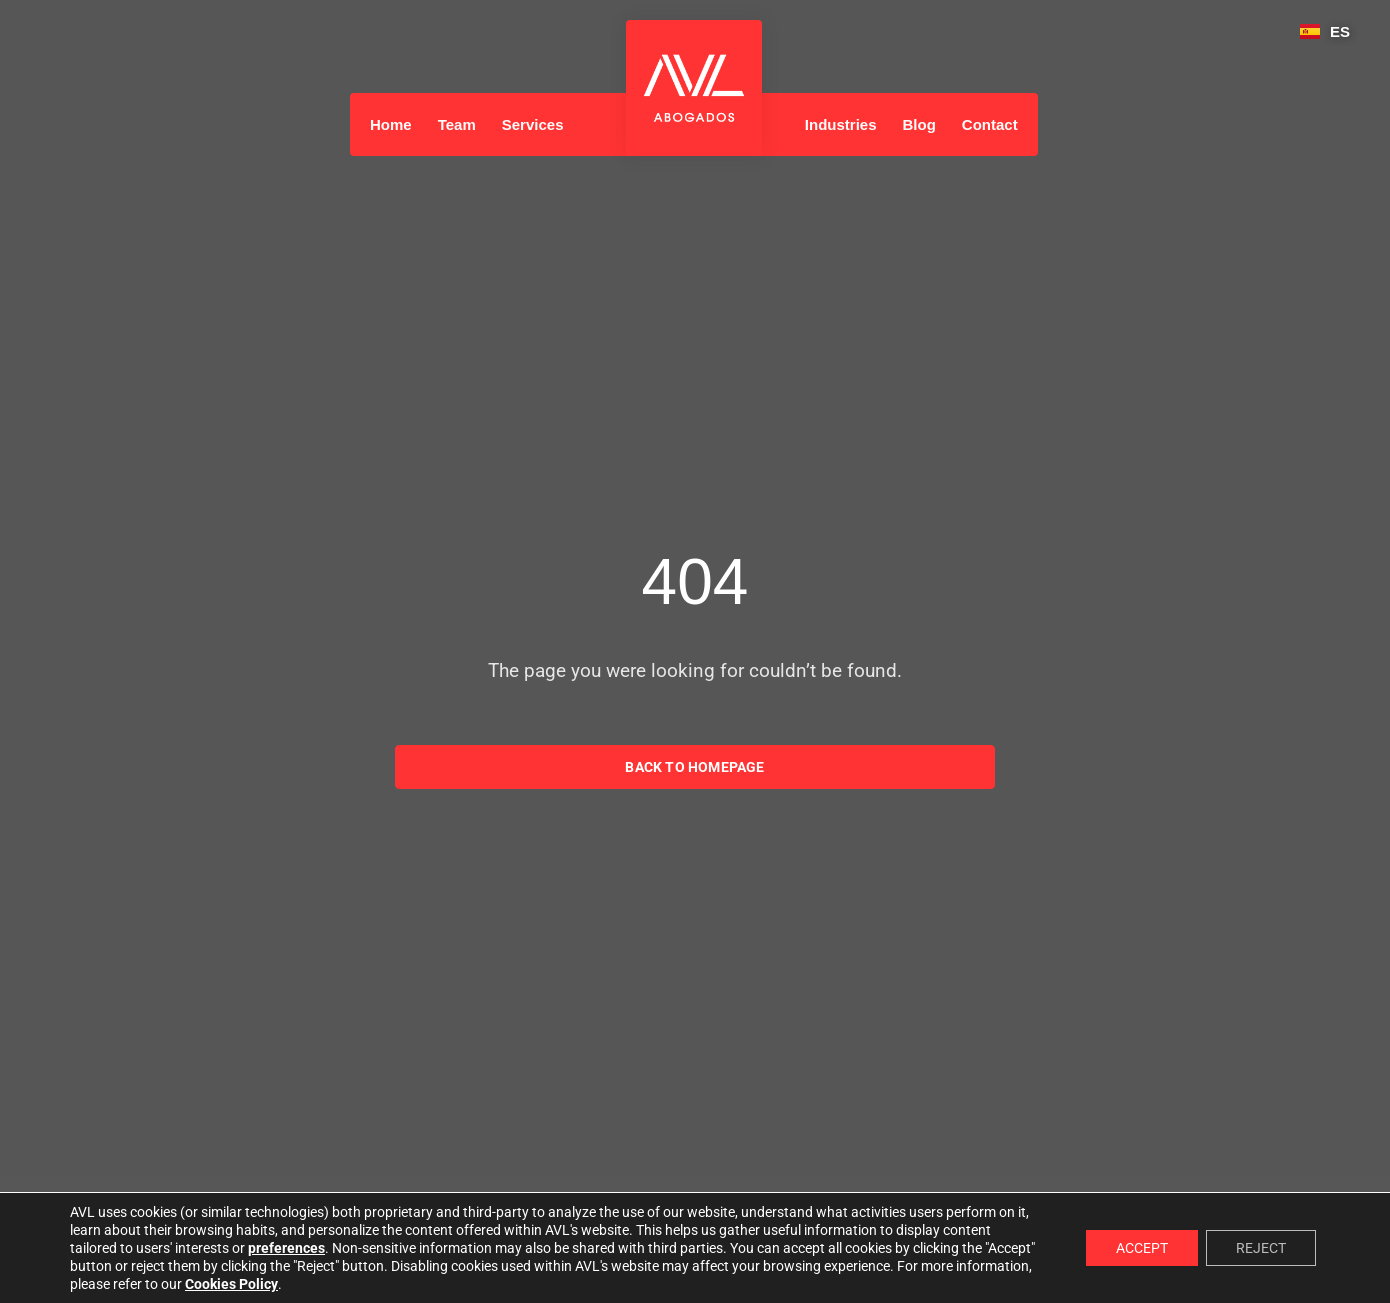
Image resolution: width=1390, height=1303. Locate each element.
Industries (841, 124)
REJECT (1261, 1248)
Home (391, 124)
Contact (990, 124)
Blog (919, 124)
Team (457, 124)
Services (533, 124)
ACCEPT (1142, 1248)
